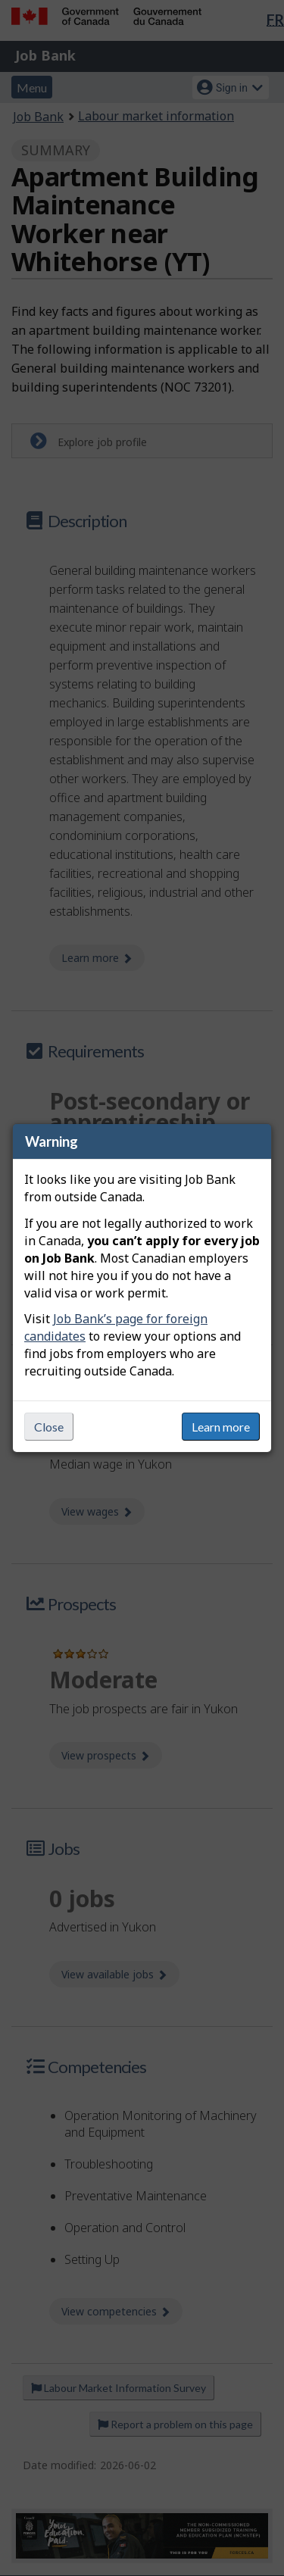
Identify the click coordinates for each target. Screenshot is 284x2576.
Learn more (221, 1426)
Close (49, 1426)
